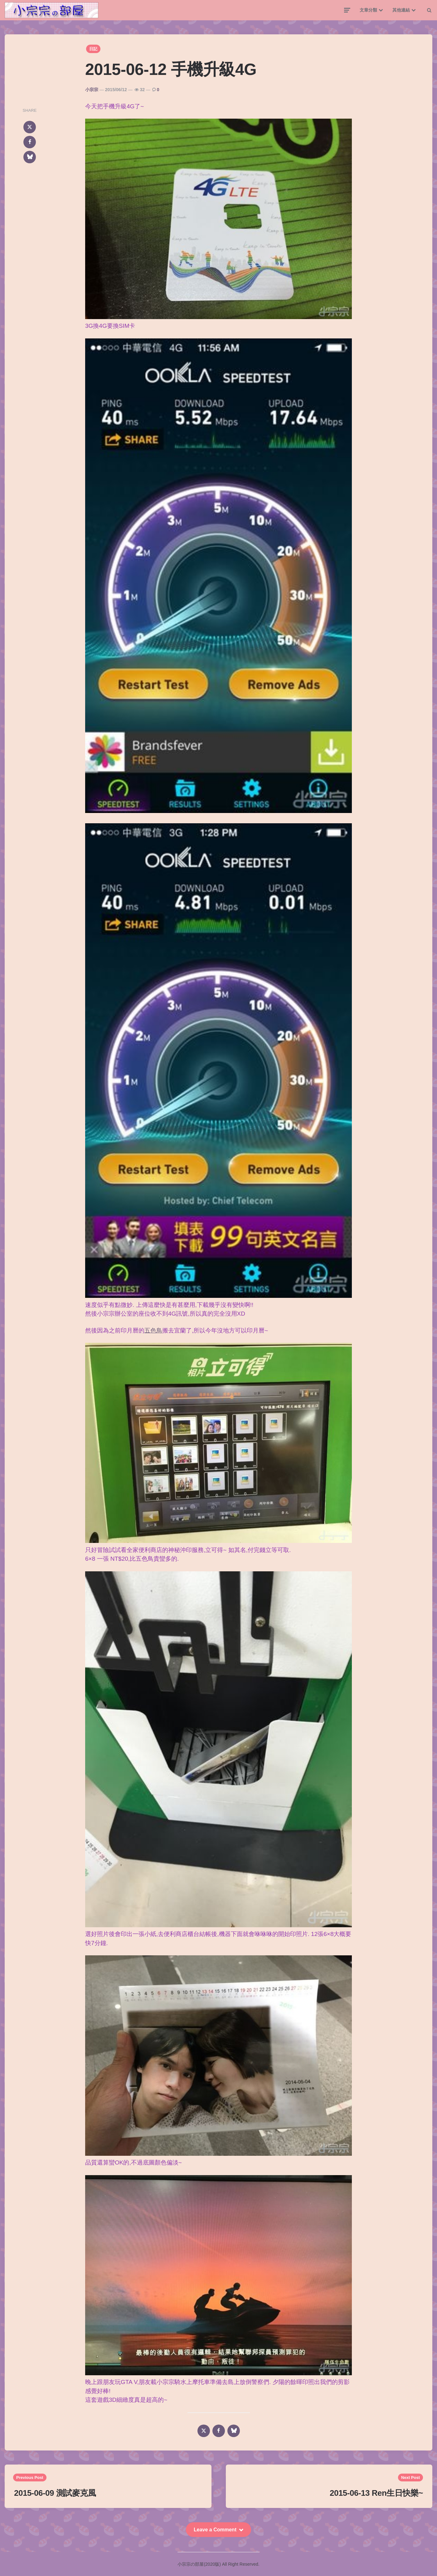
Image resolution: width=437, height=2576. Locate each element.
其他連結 (401, 9)
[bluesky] (29, 157)
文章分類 (368, 9)
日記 (93, 49)
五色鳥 (153, 1330)
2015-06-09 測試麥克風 (55, 2493)
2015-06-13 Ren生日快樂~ (376, 2493)
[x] (29, 127)
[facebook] (29, 142)
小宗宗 (91, 89)
